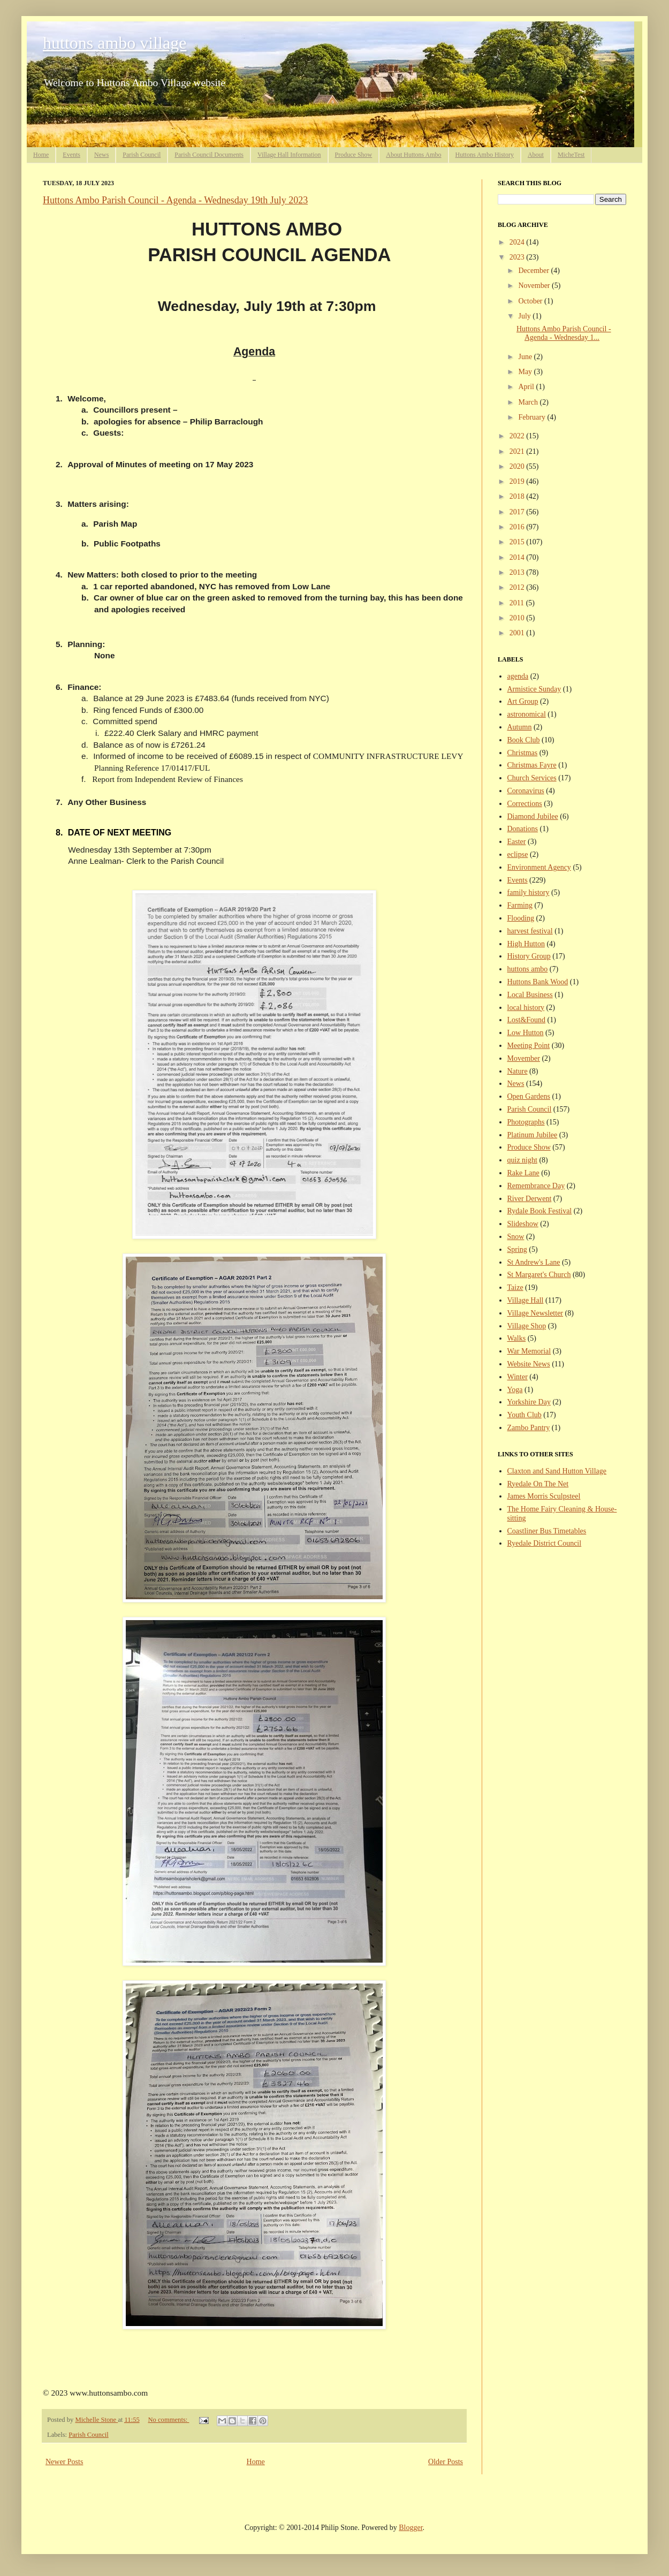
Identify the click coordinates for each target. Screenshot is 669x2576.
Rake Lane (523, 1173)
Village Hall (525, 1300)
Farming (520, 905)
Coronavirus (525, 791)
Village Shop (526, 1326)
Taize (515, 1287)
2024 (518, 242)
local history (526, 1008)
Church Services (532, 778)
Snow (515, 1237)
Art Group (522, 701)
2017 (518, 512)
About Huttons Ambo (413, 154)
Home (41, 154)
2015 (518, 542)
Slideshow (522, 1224)
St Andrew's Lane (533, 1262)
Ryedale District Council (544, 1543)
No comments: (168, 2419)
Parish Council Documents (209, 154)
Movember (523, 1058)
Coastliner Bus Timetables (547, 1531)
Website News (528, 1364)
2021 (518, 451)
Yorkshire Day (529, 1402)
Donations (522, 829)
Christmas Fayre (532, 765)
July (525, 316)
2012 (518, 587)
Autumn (519, 727)
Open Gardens (528, 1096)
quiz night (522, 1160)
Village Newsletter (535, 1313)
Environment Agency (539, 867)
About (536, 154)
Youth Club (524, 1415)
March (528, 402)
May (526, 372)
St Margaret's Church (539, 1275)
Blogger (410, 2528)
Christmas (522, 753)
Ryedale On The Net (538, 1484)
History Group (529, 956)
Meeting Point (528, 1046)
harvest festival (530, 931)
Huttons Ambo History (484, 154)
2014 (518, 557)
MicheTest (571, 154)
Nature (517, 1071)
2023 (518, 257)
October (531, 301)
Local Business (530, 995)
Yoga (515, 1390)
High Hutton (526, 944)
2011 (518, 603)
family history (528, 892)
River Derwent (529, 1199)
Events (71, 154)
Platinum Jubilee (532, 1135)
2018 (518, 496)
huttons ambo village (114, 42)
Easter (516, 842)
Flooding (521, 918)
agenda (518, 676)
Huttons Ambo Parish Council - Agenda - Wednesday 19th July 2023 (175, 200)
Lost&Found (526, 1020)
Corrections (524, 804)
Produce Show (353, 154)
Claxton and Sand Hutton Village (557, 1471)
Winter (517, 1377)
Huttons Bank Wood (537, 982)
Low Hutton (525, 1033)
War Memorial (529, 1351)
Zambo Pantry (528, 1428)
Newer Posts (64, 2462)
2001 (518, 633)
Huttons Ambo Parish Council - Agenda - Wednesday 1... (563, 333)
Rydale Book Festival (539, 1211)
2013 (518, 572)
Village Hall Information (289, 154)
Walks (516, 1338)
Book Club (523, 740)
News (101, 154)
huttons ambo (527, 969)
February (532, 417)
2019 (518, 481)
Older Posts (445, 2462)
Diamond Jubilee (532, 816)
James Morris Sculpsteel (544, 1496)
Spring (517, 1249)
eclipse (517, 854)
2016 (518, 527)
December (534, 271)
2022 (518, 436)
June (526, 357)
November (535, 286)
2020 (518, 466)
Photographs (526, 1122)
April (527, 387)
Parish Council (142, 154)
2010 (518, 618)
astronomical (526, 714)
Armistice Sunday (534, 689)
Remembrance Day (536, 1186)
